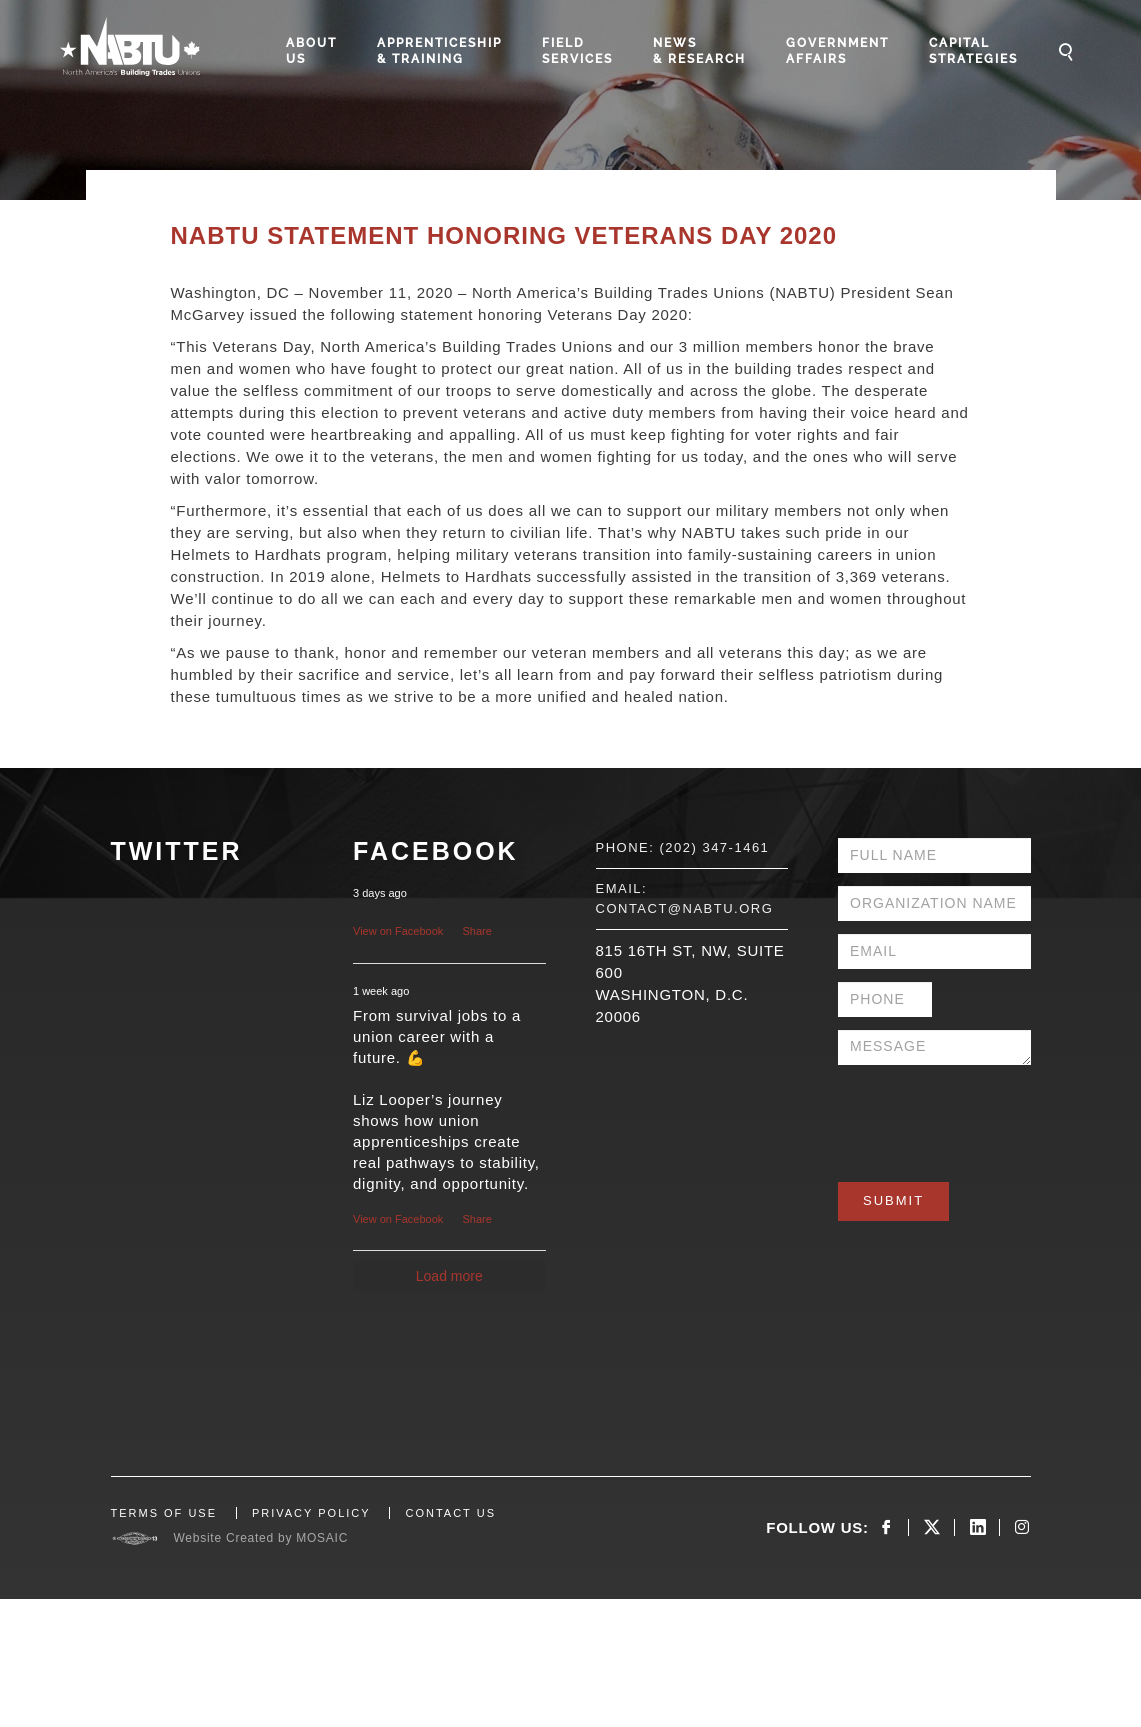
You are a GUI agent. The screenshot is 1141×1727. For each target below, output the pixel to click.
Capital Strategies (973, 51)
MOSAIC (322, 1538)
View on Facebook (398, 931)
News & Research (699, 51)
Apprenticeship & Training (439, 51)
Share (477, 931)
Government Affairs (837, 51)
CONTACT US (450, 1513)
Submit (893, 1200)
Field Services (577, 51)
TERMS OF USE (164, 1513)
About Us (311, 51)
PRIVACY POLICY (311, 1513)
